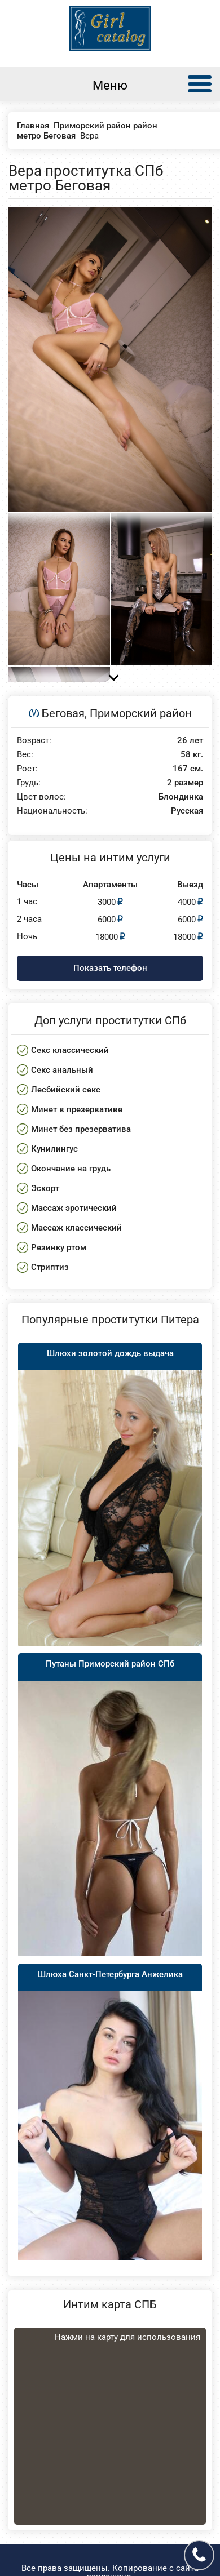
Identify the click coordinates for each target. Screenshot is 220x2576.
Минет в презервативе (76, 1109)
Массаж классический (76, 1228)
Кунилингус (54, 1149)
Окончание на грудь (71, 1168)
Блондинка (181, 797)
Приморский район (141, 713)
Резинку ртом (58, 1247)
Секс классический (70, 1050)
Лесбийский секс (65, 1090)
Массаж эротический (74, 1208)
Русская (187, 811)
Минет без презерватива (81, 1129)
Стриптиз (50, 1267)
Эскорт (45, 1188)
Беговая (63, 713)
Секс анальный (62, 1070)
